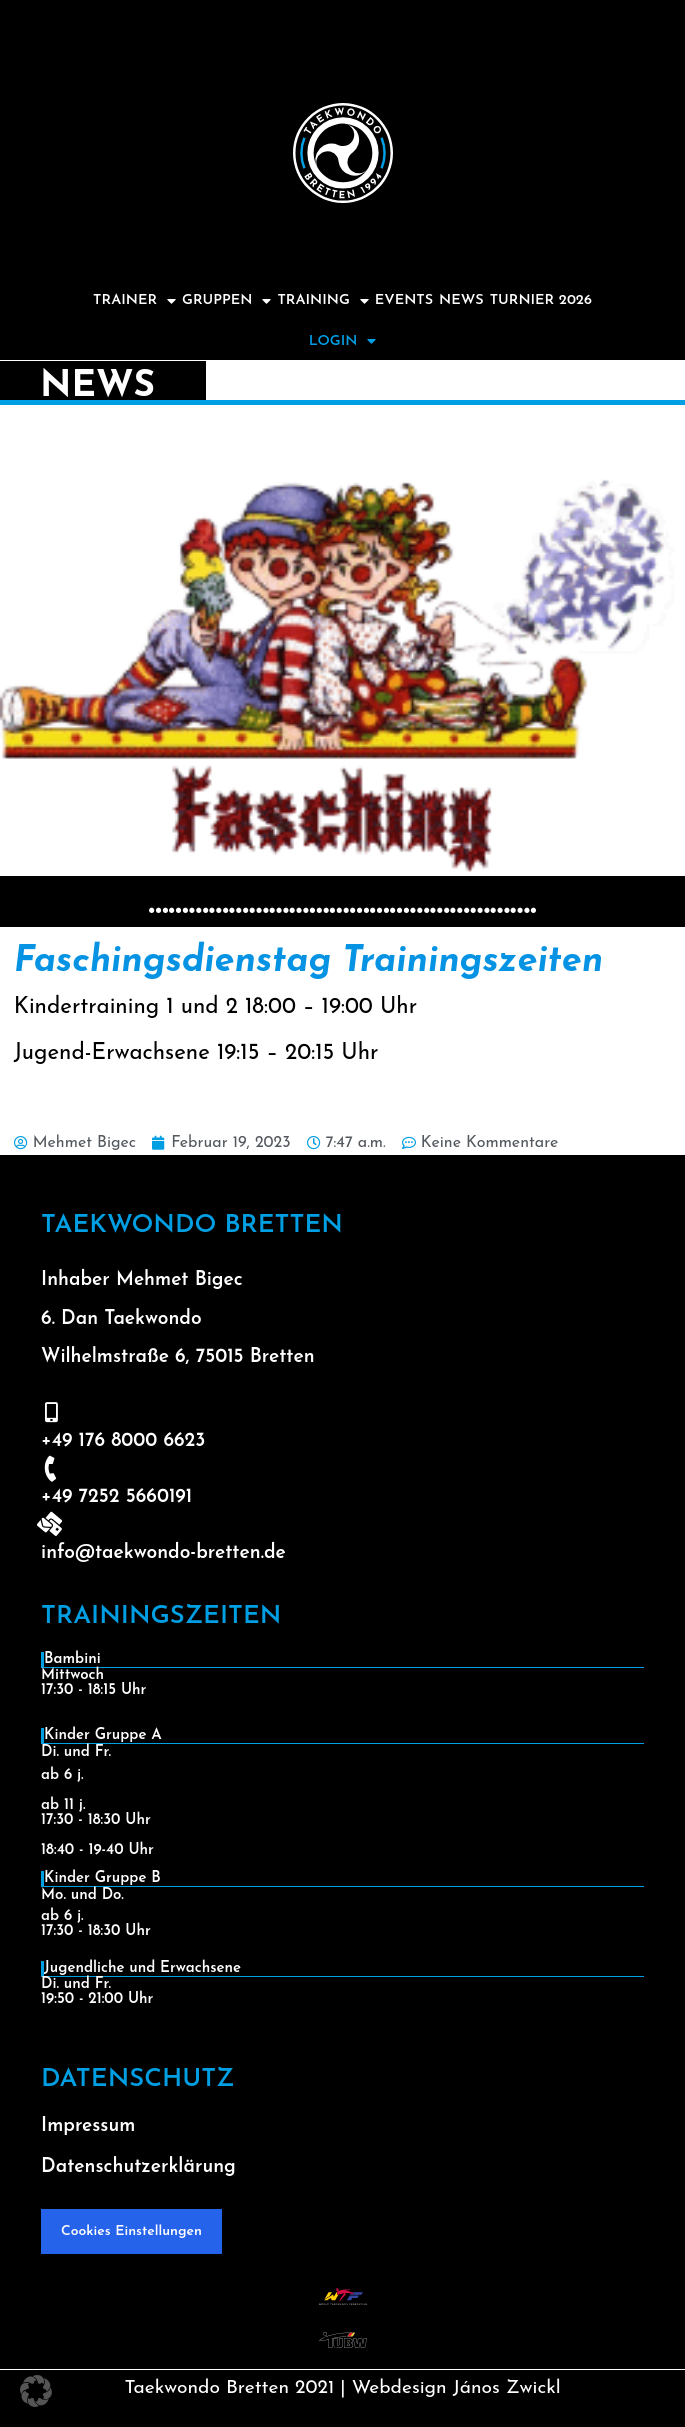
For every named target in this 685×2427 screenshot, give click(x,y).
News (461, 300)
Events (404, 300)
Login (343, 341)
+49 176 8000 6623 (123, 1441)
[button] (36, 2391)
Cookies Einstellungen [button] (131, 2231)
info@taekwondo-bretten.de (163, 1553)
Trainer (134, 301)
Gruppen (226, 301)
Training (322, 301)
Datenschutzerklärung (138, 2167)
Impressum (88, 2126)
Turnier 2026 (541, 300)
